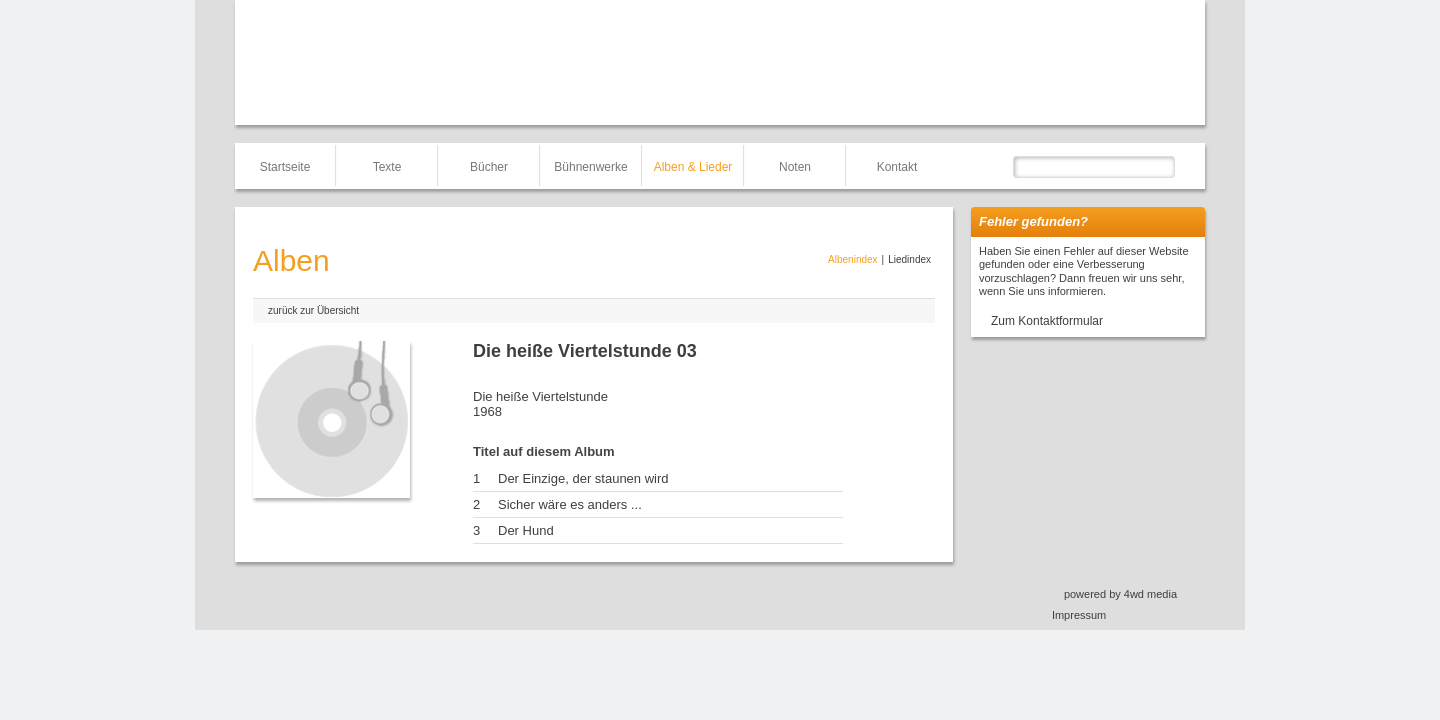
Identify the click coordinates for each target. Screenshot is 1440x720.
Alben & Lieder (693, 167)
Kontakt (897, 167)
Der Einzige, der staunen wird (583, 478)
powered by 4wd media (1120, 594)
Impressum (1079, 615)
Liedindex (909, 259)
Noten (795, 167)
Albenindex (852, 259)
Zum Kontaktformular (1047, 321)
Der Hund (526, 530)
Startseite (285, 167)
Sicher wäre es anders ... (570, 504)
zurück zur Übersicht (313, 310)
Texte (387, 167)
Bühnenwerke (590, 167)
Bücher (489, 167)
